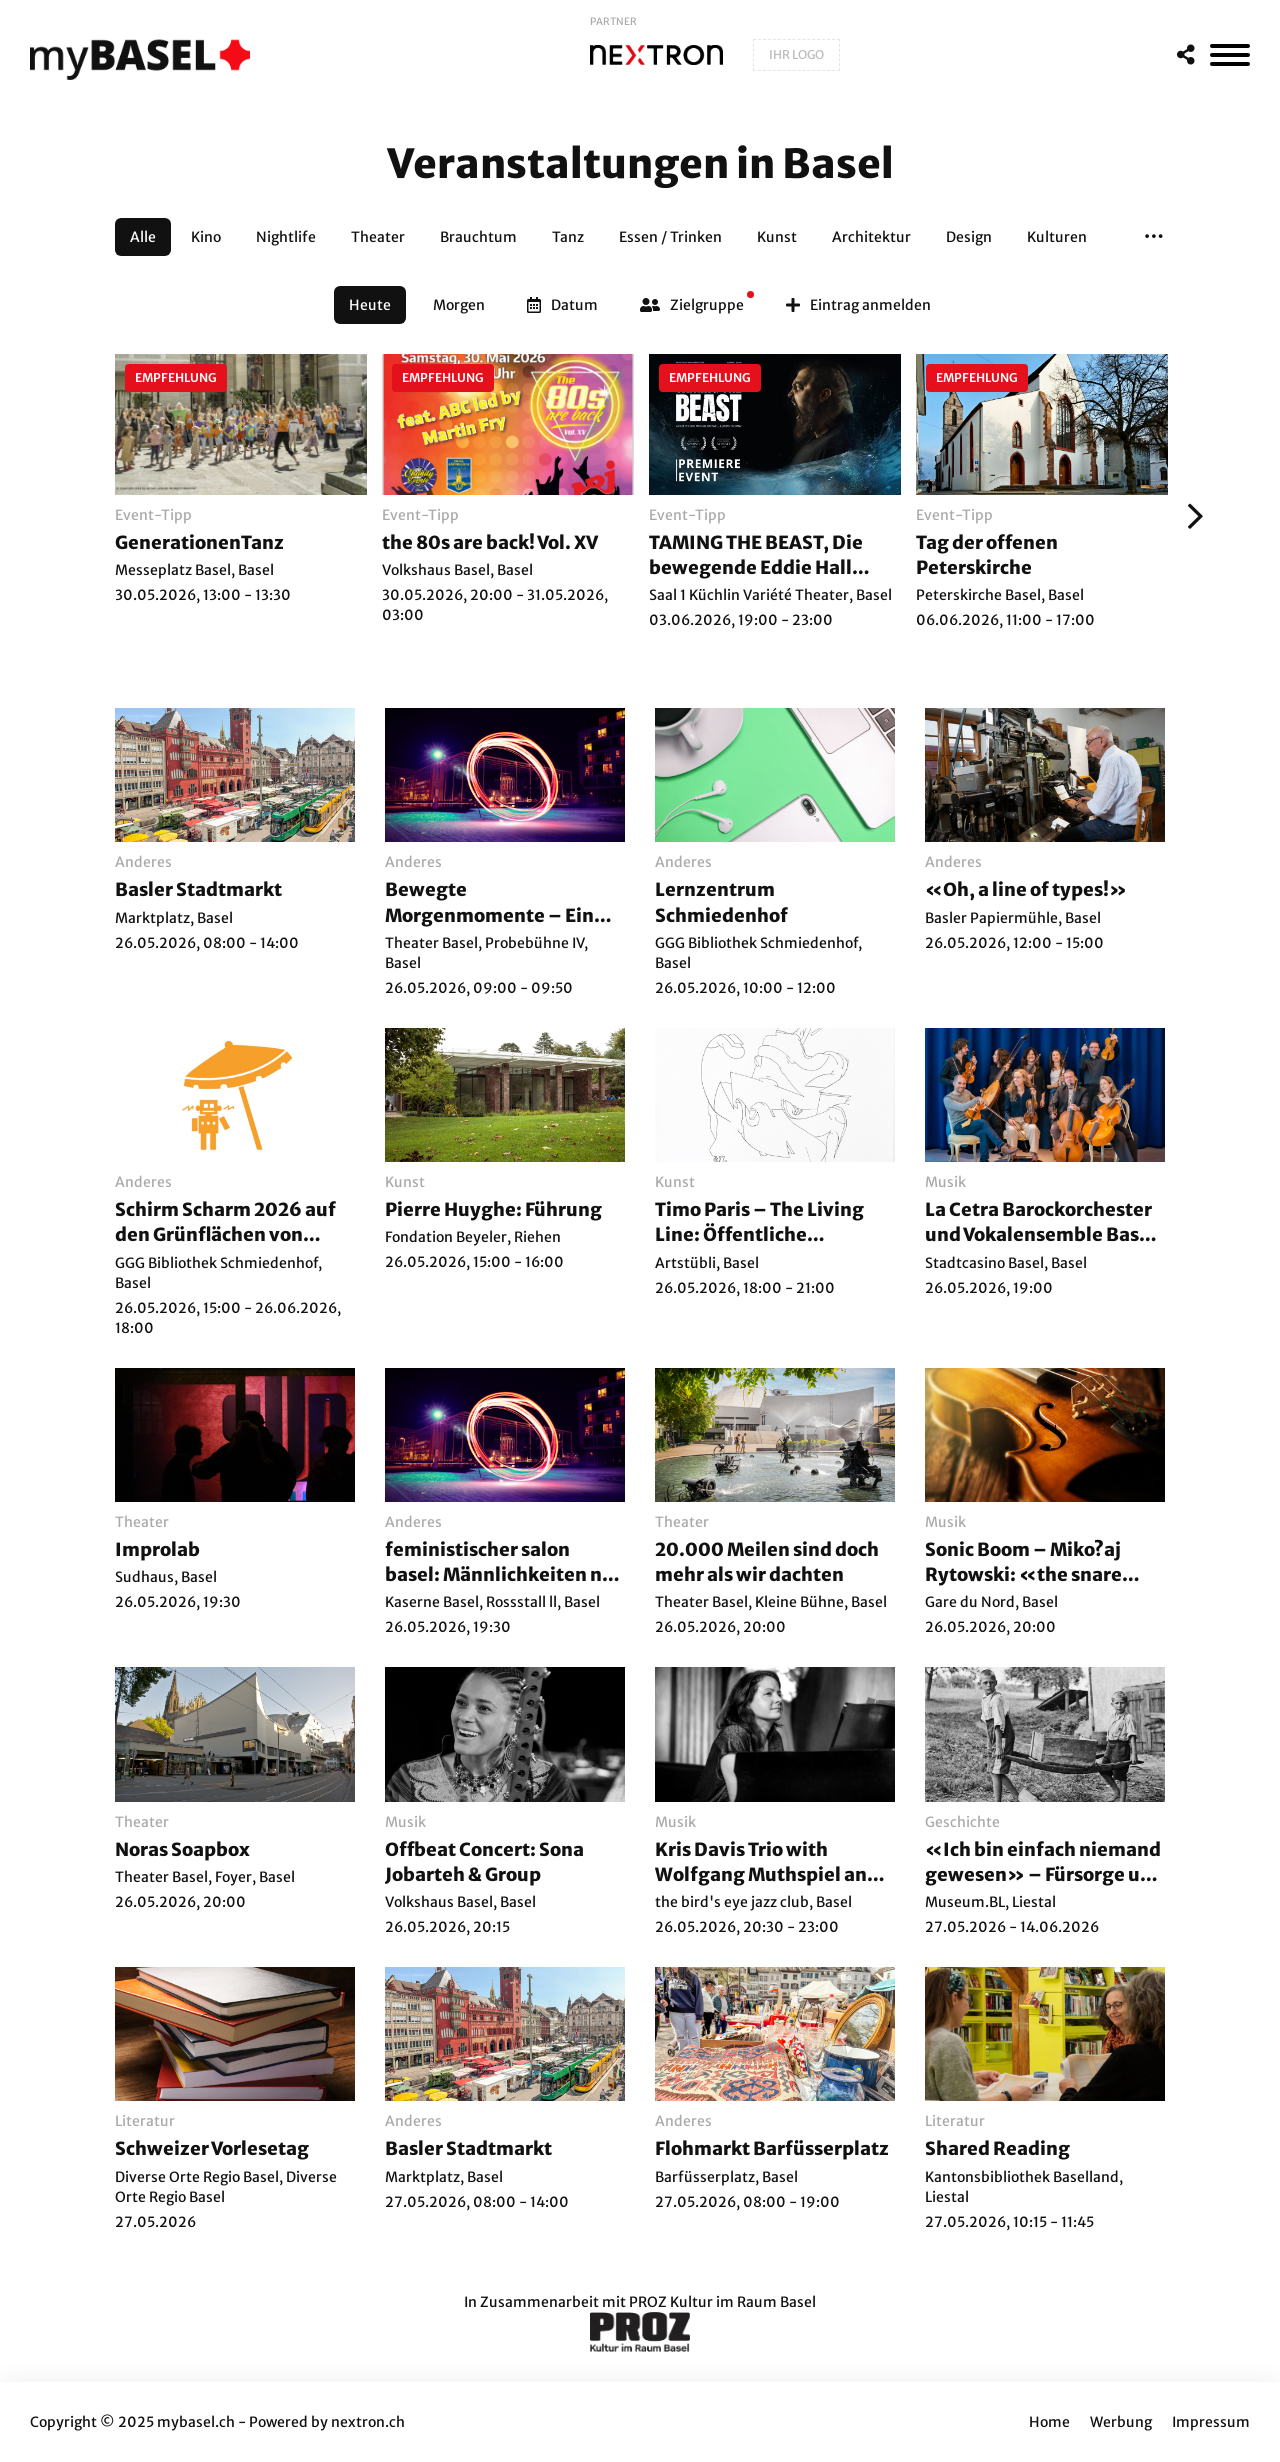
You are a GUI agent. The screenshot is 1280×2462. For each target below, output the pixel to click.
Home (1049, 2422)
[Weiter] (1190, 516)
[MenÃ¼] (1230, 55)
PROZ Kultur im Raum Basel (722, 2302)
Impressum (1211, 2422)
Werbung (1121, 2422)
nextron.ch (368, 2422)
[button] (1154, 237)
